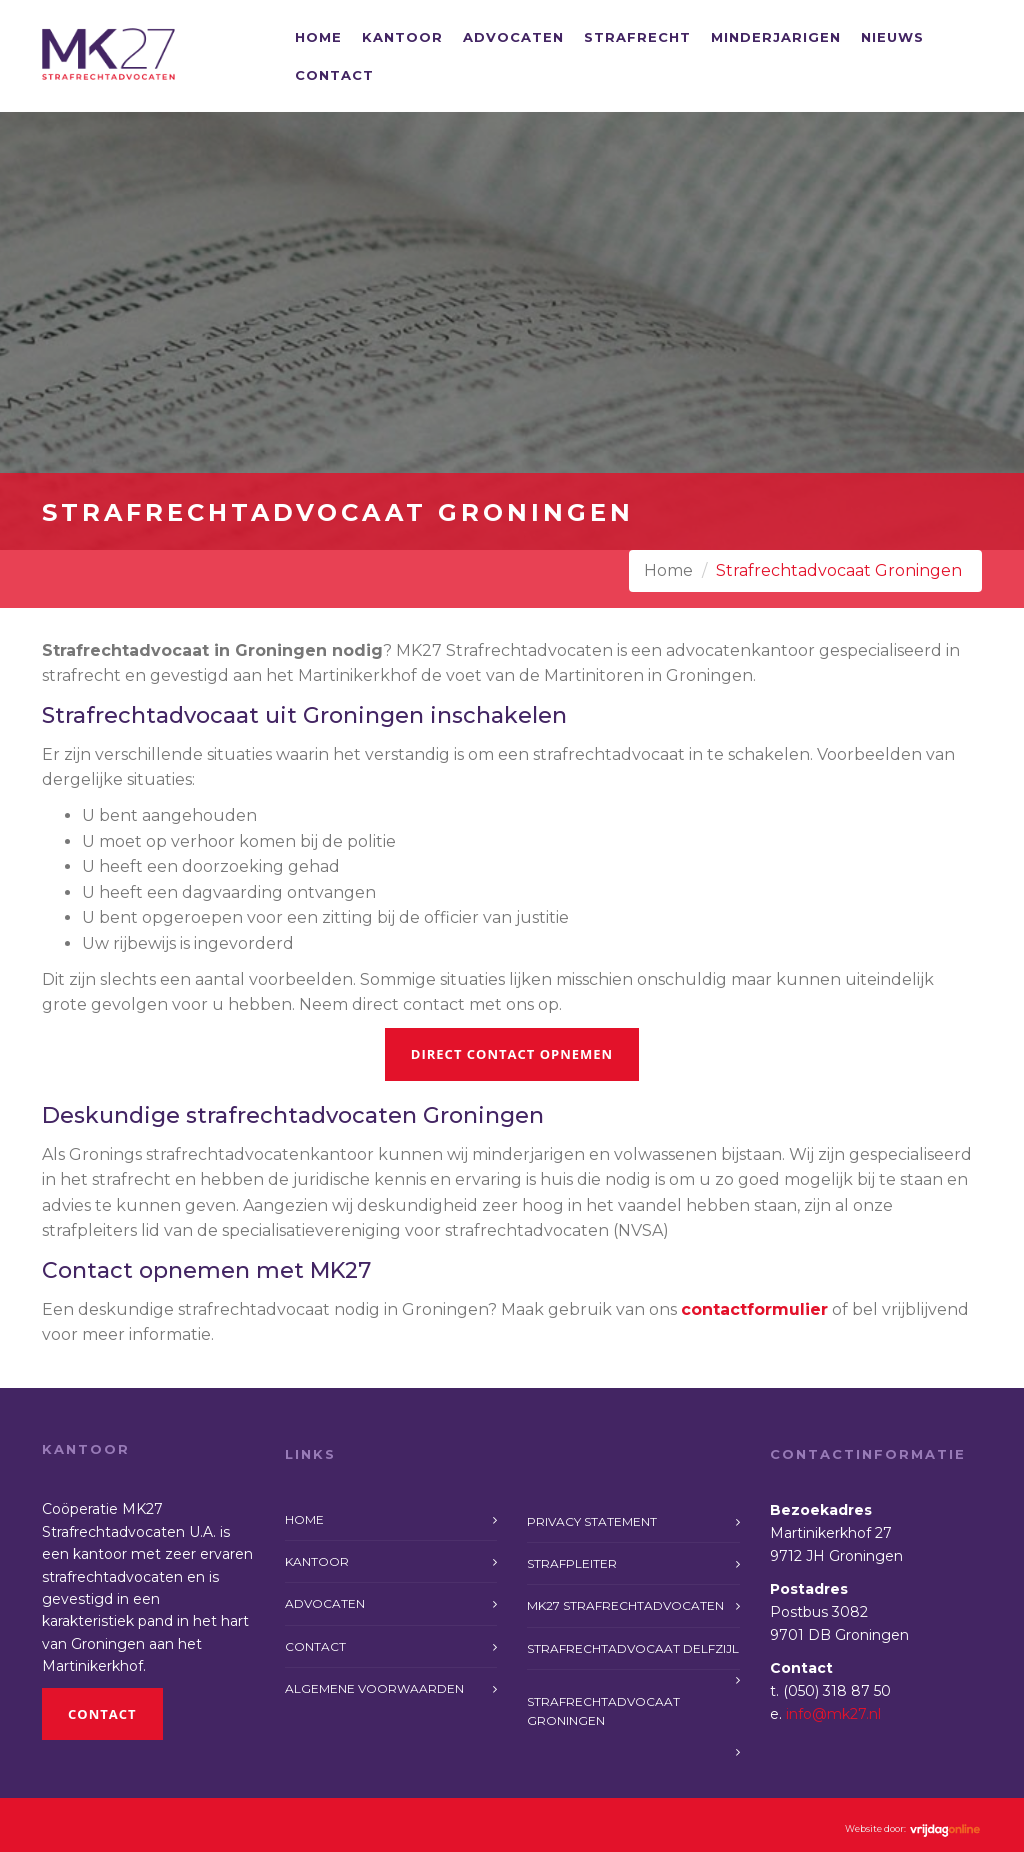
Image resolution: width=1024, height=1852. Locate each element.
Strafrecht (637, 37)
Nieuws (892, 37)
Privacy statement (592, 1521)
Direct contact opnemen (512, 1054)
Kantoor (402, 37)
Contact (334, 75)
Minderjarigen (776, 37)
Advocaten (513, 37)
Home (318, 37)
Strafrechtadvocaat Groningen (603, 1711)
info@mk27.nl (833, 1714)
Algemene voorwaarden (374, 1688)
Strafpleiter (572, 1563)
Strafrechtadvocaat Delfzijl (633, 1648)
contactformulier (754, 1309)
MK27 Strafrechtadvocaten (625, 1605)
